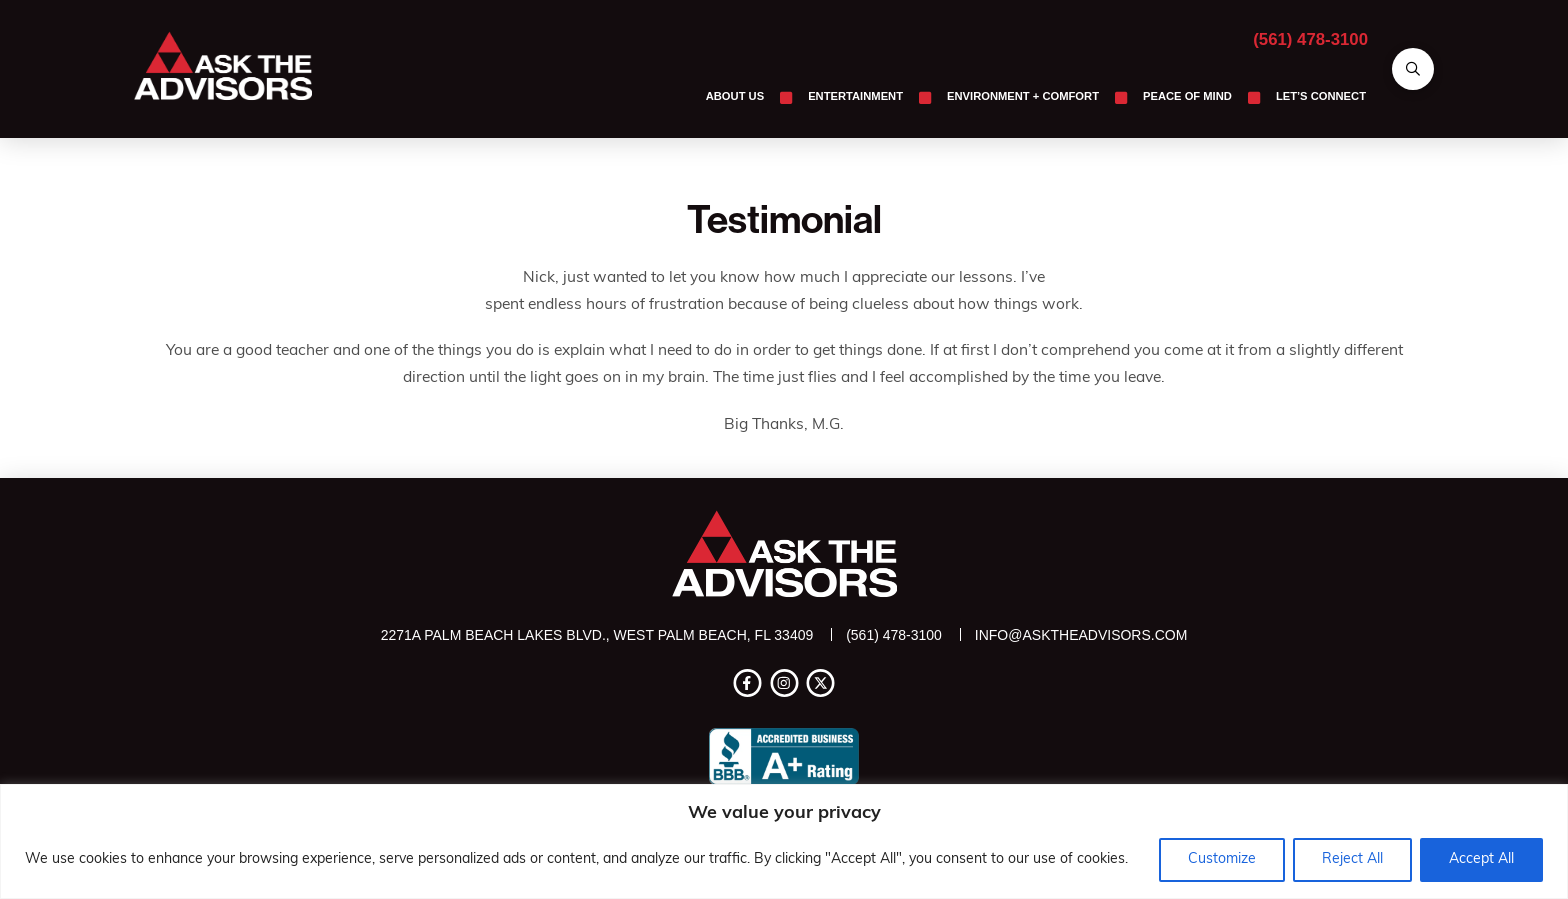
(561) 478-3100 (1310, 39)
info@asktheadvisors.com (1081, 635)
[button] (1413, 69)
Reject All (1352, 859)
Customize (1222, 859)
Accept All (1481, 859)
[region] (784, 841)
